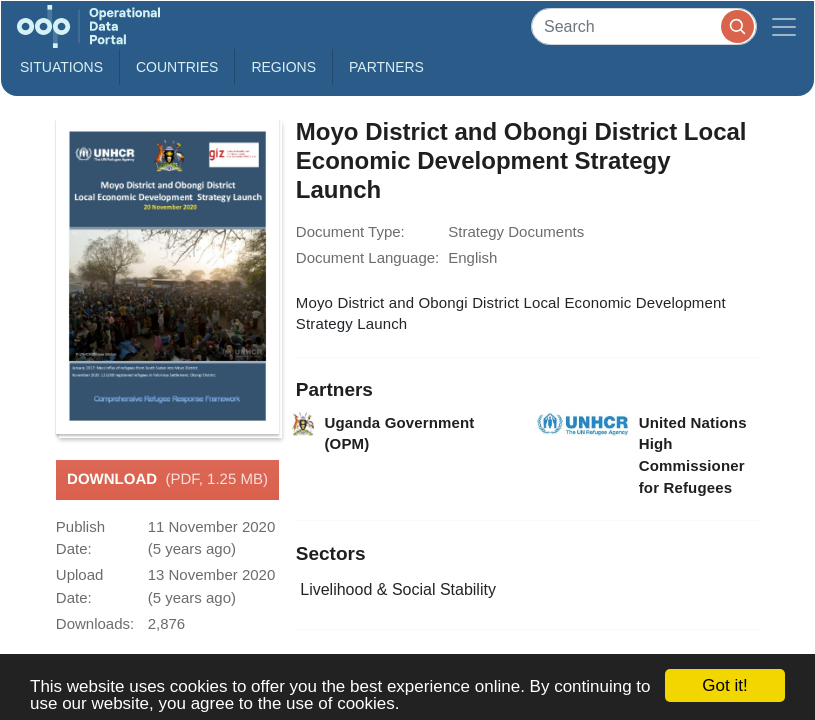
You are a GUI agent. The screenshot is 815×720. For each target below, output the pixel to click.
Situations (61, 67)
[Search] (644, 26)
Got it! (724, 685)
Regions (283, 67)
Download (167, 480)
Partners (386, 67)
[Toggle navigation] (784, 26)
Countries (177, 67)
